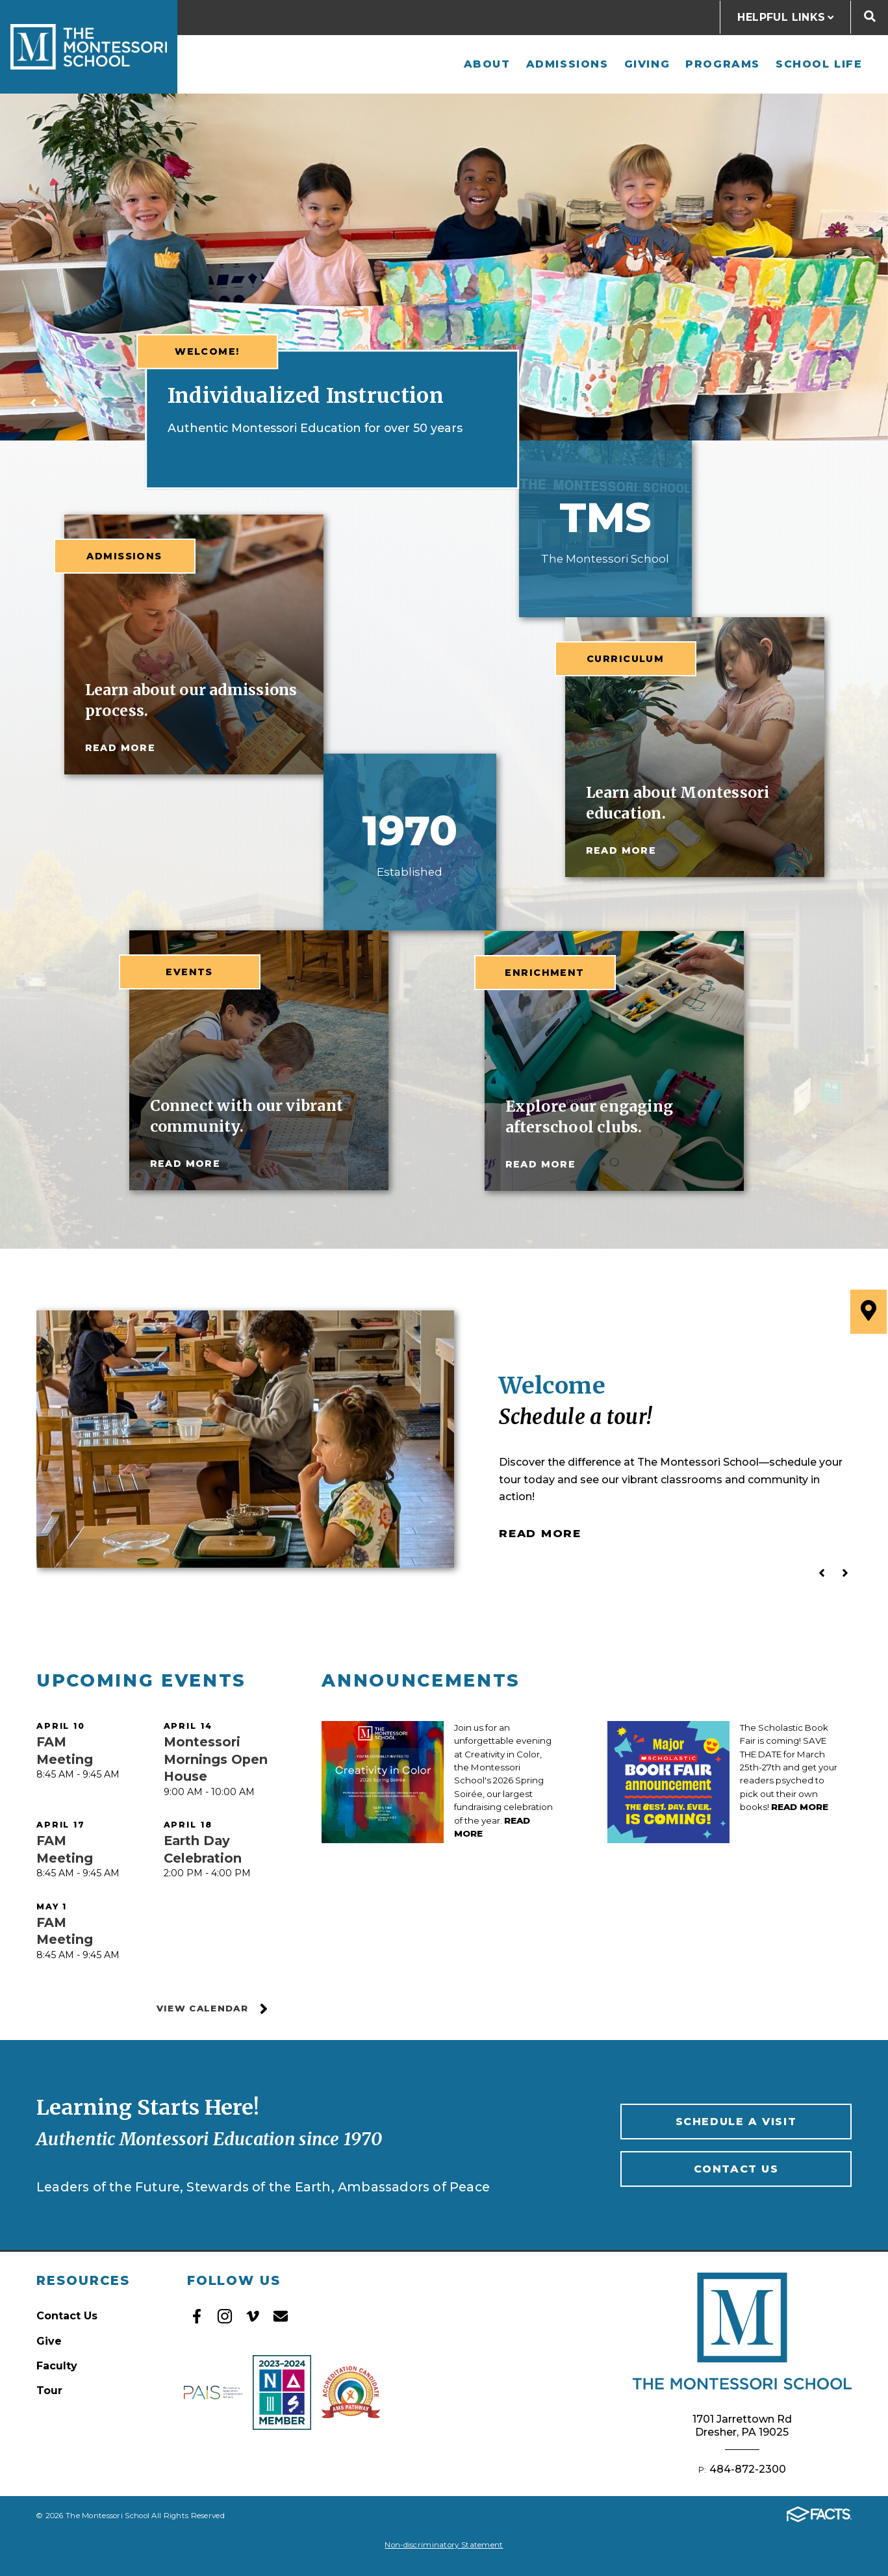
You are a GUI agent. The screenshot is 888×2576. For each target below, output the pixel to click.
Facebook (197, 2316)
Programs (722, 64)
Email (280, 2316)
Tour (49, 2390)
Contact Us (736, 2169)
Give (49, 2341)
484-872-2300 (747, 2469)
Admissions (567, 64)
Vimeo (252, 2316)
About (487, 64)
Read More (540, 1533)
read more (120, 748)
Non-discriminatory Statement (444, 2544)
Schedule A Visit (736, 2121)
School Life (819, 64)
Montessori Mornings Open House (216, 1759)
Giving (647, 64)
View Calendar (213, 2008)
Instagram (225, 2316)
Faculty (56, 2366)
